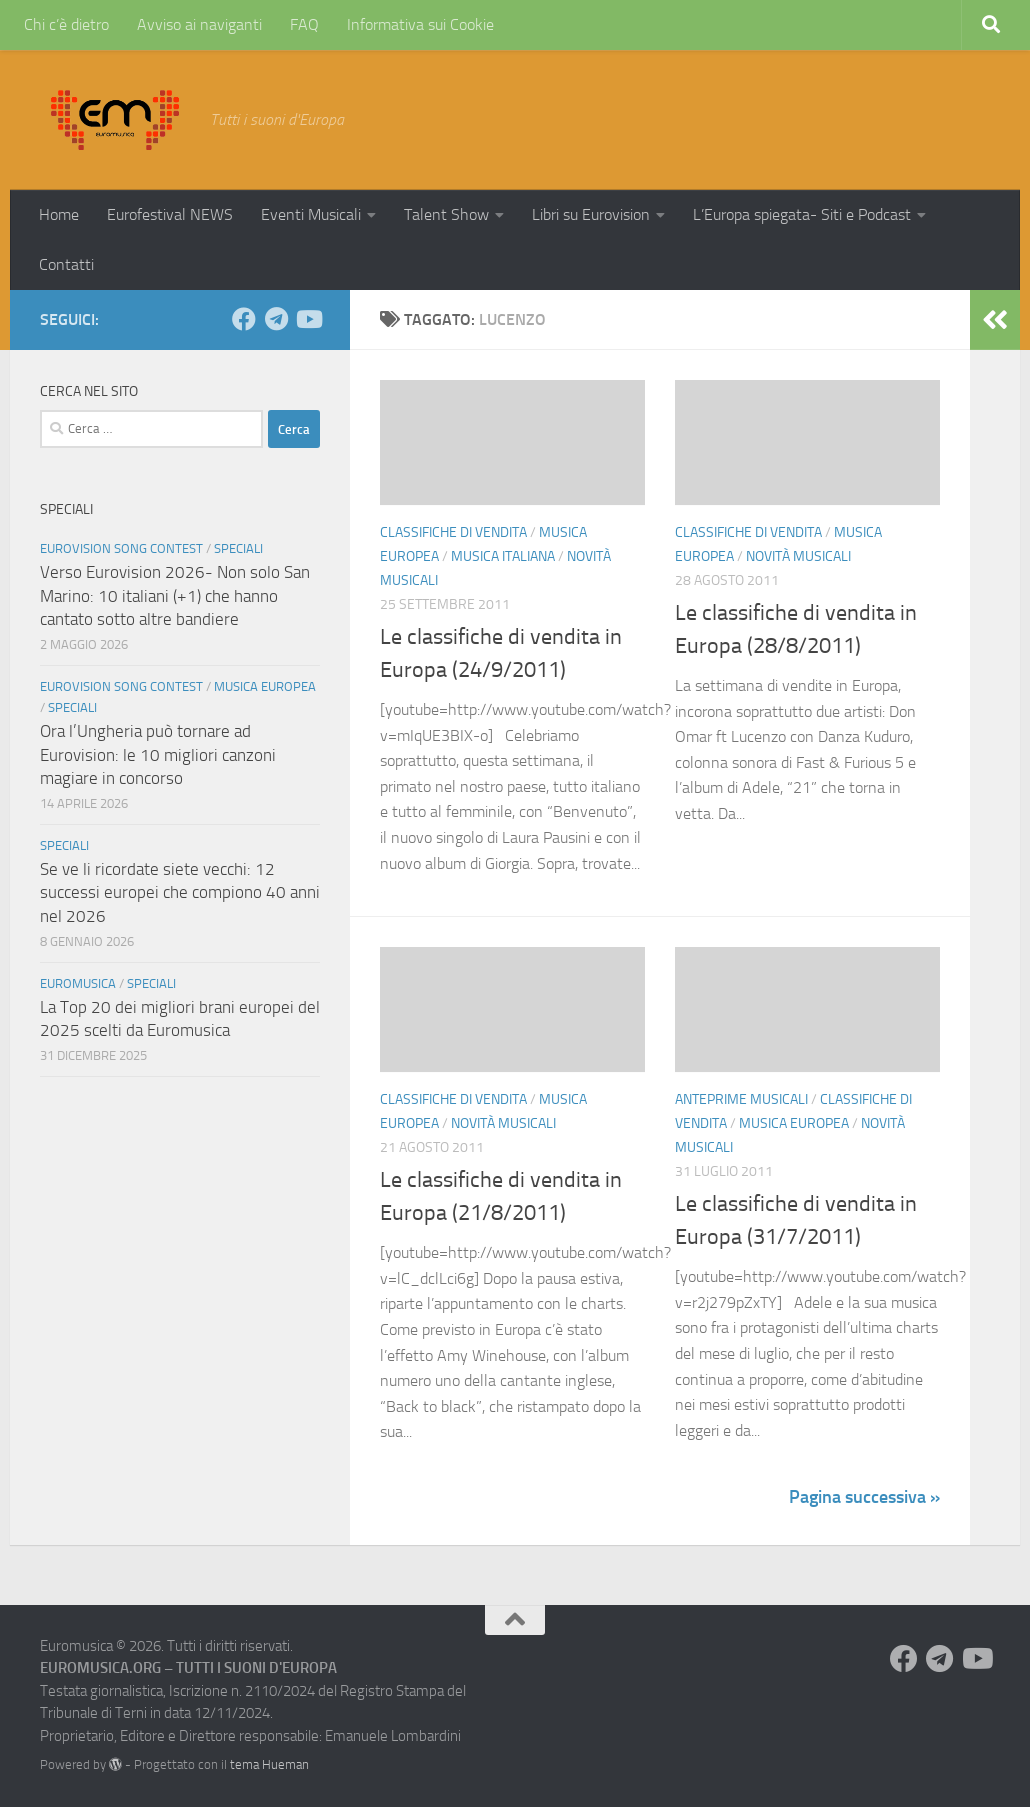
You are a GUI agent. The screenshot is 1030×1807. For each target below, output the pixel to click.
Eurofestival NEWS (170, 214)
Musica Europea (794, 1123)
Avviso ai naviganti (199, 24)
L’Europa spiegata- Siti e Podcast (802, 214)
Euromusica (78, 983)
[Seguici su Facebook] (244, 319)
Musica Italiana (503, 556)
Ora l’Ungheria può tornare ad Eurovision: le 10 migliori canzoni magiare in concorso (158, 754)
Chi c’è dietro (66, 24)
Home (59, 214)
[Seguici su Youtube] (308, 319)
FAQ (304, 24)
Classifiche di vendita (453, 532)
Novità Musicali (798, 556)
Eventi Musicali (311, 214)
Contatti (66, 264)
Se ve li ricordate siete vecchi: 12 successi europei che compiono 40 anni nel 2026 (180, 892)
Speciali (238, 548)
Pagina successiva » (864, 1497)
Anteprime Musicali (741, 1099)
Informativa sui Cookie (420, 24)
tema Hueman (269, 1764)
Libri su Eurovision (591, 214)
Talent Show (446, 214)
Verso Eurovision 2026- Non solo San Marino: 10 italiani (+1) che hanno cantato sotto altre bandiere (175, 595)
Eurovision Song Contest (121, 548)
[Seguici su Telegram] (276, 319)
